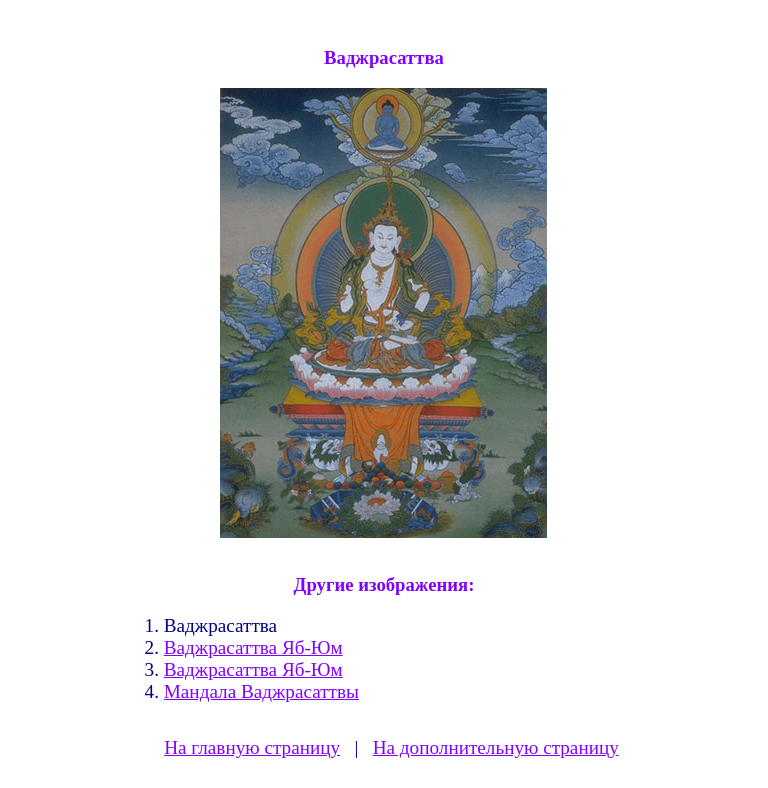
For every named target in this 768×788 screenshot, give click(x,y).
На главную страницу (252, 747)
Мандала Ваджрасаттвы (261, 691)
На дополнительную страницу (496, 747)
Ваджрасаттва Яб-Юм (253, 647)
